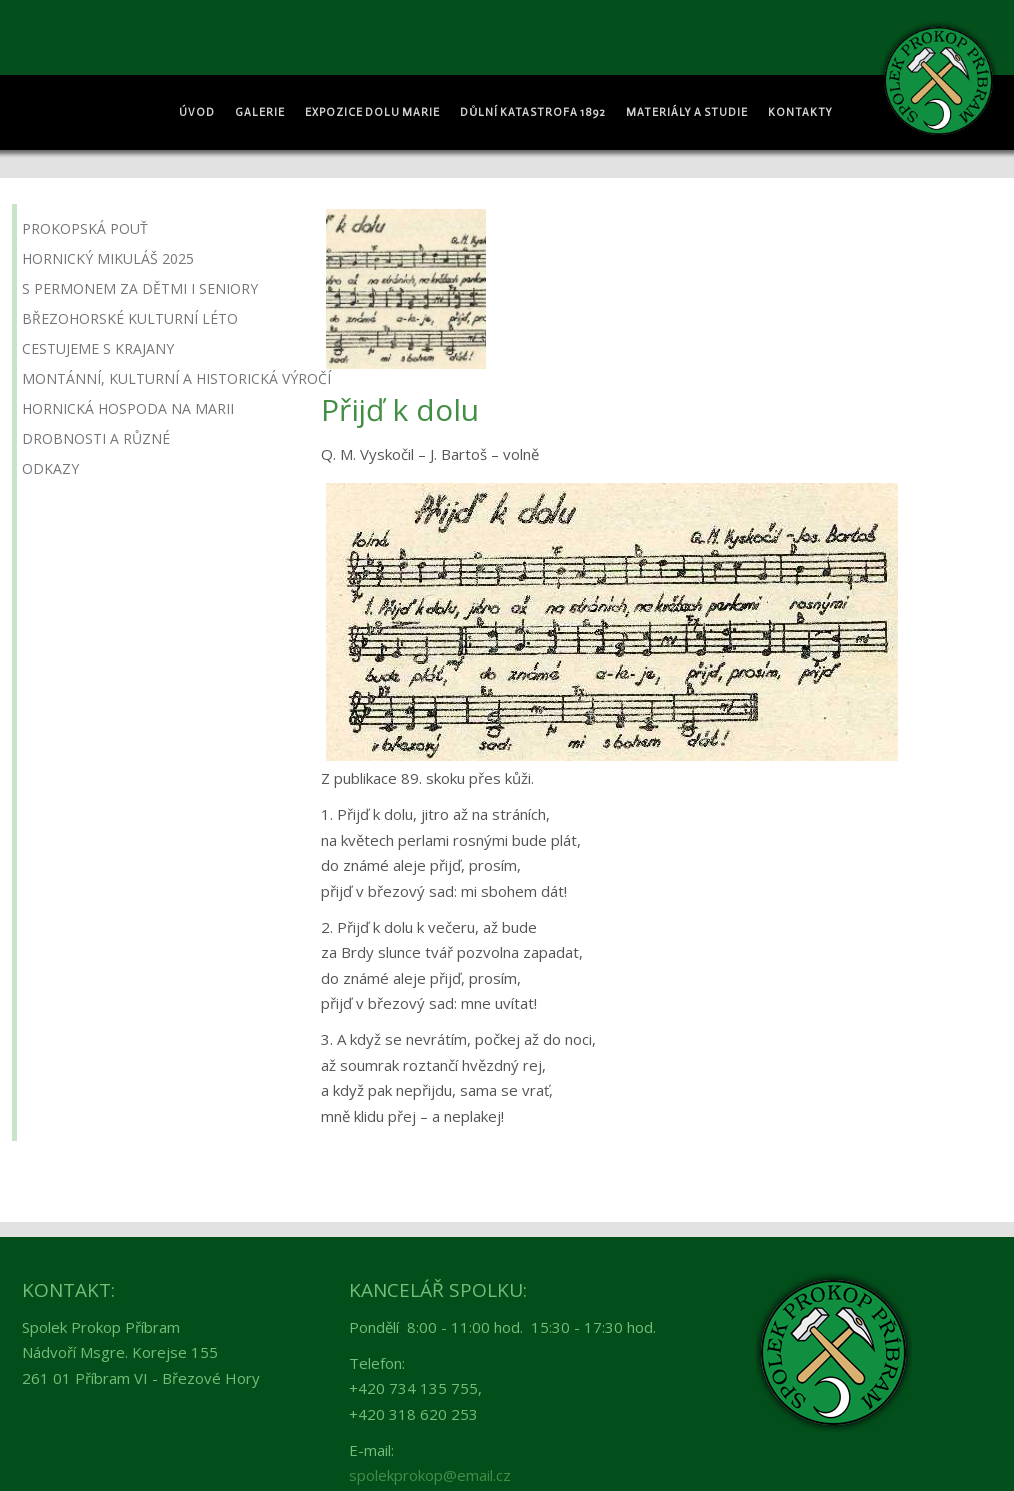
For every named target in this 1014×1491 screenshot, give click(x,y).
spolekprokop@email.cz (430, 1475)
